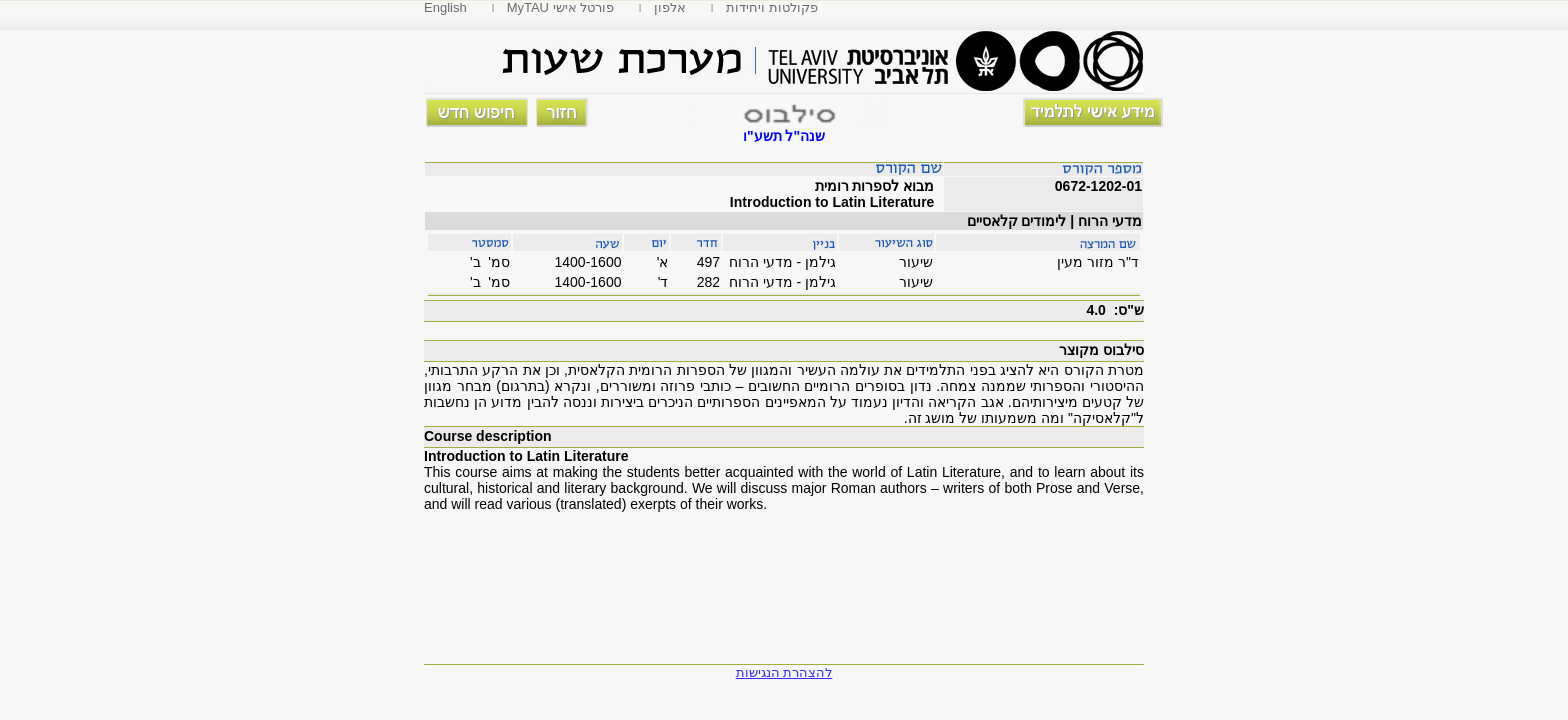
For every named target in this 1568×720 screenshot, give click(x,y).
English (445, 7)
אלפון (670, 7)
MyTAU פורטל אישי (561, 7)
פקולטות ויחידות (772, 7)
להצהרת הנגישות (784, 672)
